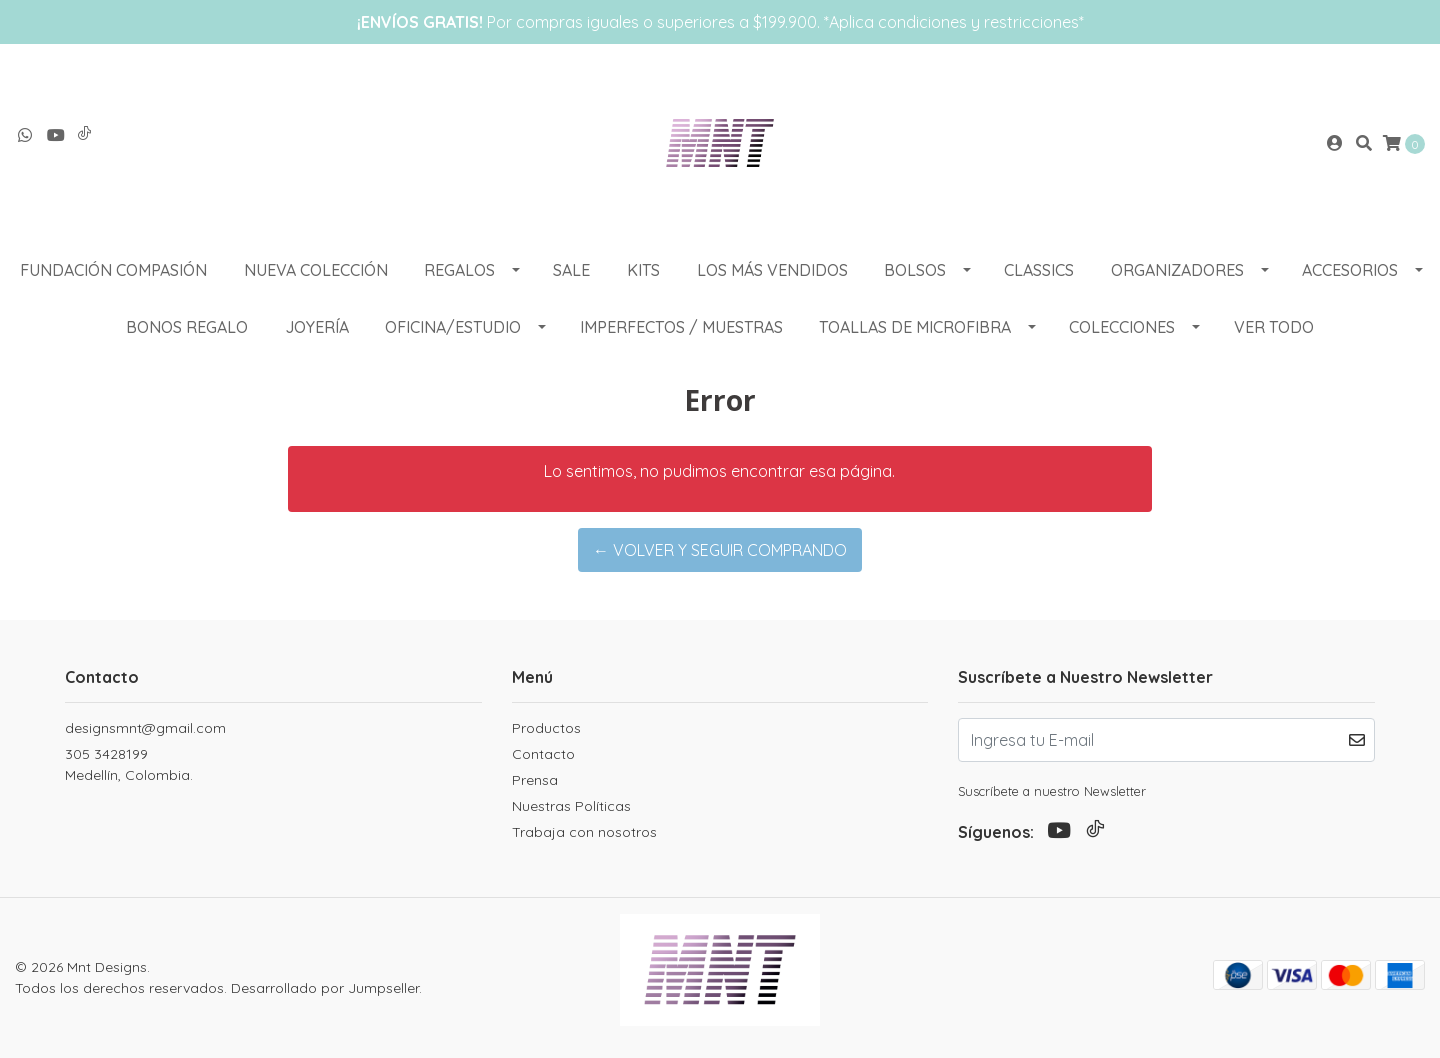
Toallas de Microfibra (915, 327)
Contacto (543, 754)
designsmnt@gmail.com (145, 728)
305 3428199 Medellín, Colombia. (129, 764)
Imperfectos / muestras (681, 327)
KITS (643, 270)
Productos (546, 728)
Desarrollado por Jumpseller (325, 988)
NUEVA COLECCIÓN (316, 270)
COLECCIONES (1122, 327)
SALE (571, 270)
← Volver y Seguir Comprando (720, 550)
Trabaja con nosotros (584, 832)
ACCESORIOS (1350, 270)
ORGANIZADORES (1177, 270)
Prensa (535, 780)
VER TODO (1274, 327)
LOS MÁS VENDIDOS (772, 270)
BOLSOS (915, 270)
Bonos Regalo (187, 327)
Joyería (317, 327)
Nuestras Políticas (571, 806)
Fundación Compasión (113, 270)
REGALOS (459, 270)
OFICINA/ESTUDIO (453, 327)
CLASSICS (1039, 270)
